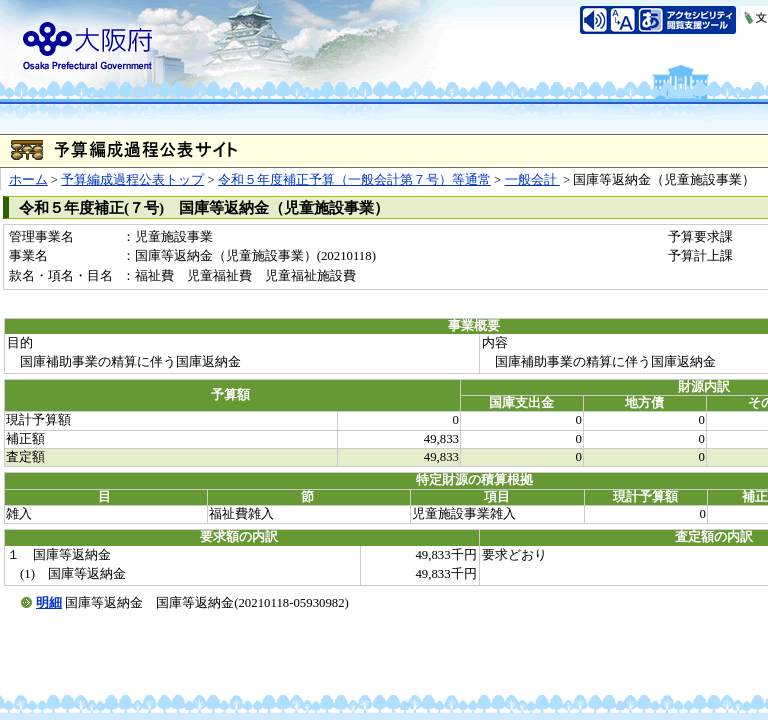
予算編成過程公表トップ (132, 180)
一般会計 (532, 180)
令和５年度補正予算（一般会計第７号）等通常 (354, 180)
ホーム (28, 180)
